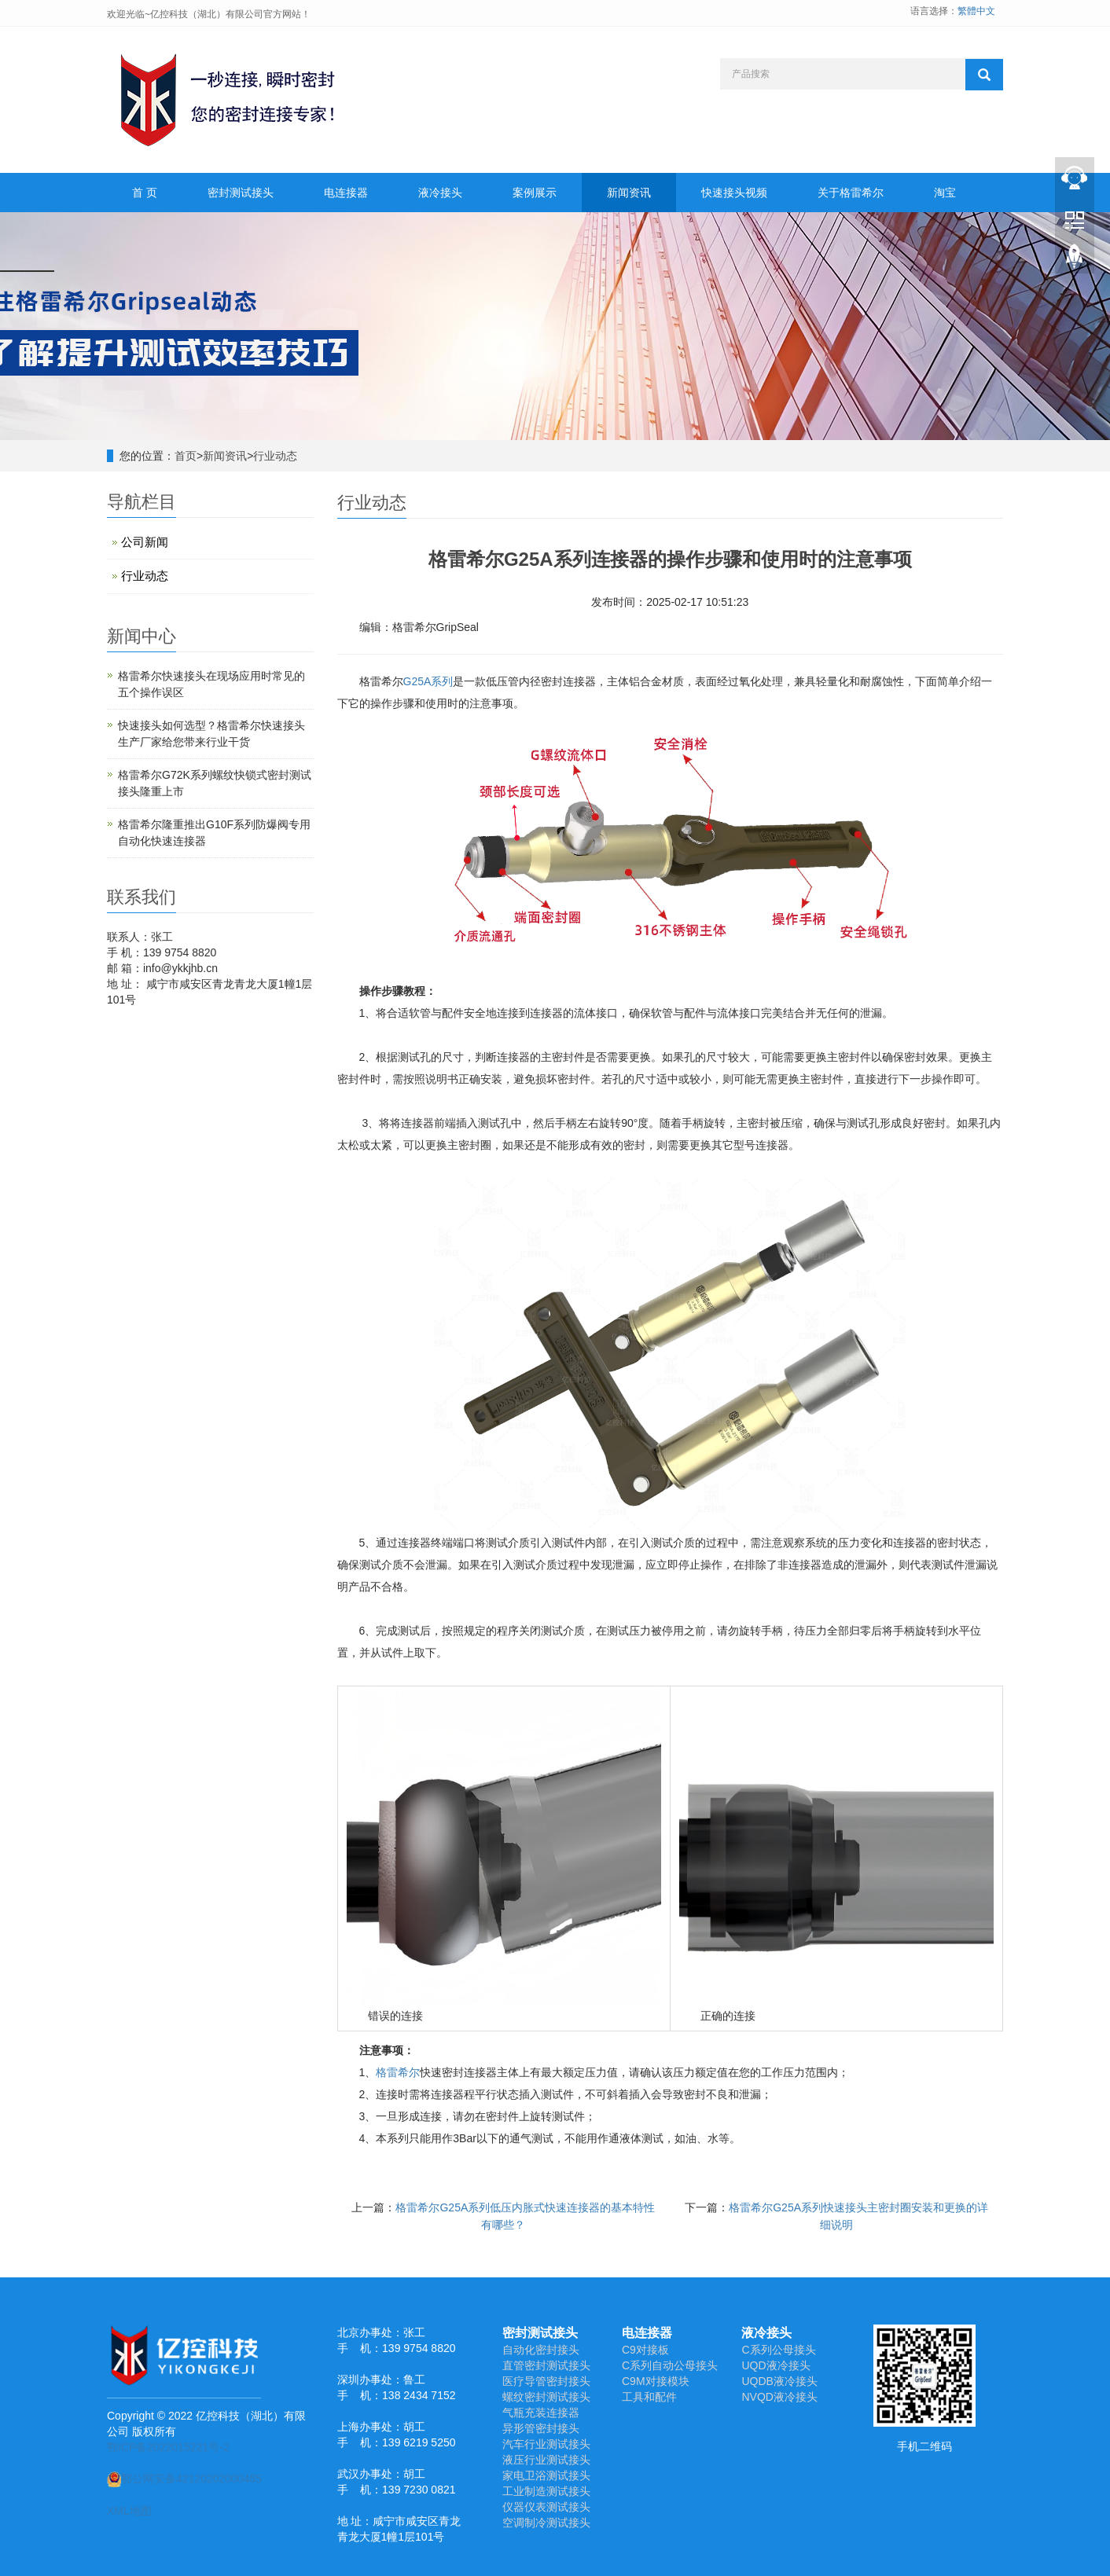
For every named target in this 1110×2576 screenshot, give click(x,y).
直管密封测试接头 (546, 2365)
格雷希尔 (398, 2072)
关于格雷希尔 (851, 192)
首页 (186, 456)
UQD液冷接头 (775, 2365)
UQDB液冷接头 (779, 2381)
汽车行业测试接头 (546, 2444)
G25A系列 (428, 681)
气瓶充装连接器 (540, 2412)
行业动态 (275, 456)
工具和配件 (649, 2397)
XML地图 (129, 2510)
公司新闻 (144, 542)
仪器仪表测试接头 (546, 2507)
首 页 (144, 192)
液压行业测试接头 (546, 2459)
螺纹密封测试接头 (546, 2397)
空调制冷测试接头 (546, 2522)
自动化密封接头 (540, 2349)
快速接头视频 (734, 192)
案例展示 (535, 192)
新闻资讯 (629, 192)
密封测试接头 (241, 192)
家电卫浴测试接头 (546, 2475)
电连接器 (346, 192)
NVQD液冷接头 (779, 2397)
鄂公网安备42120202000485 (184, 2478)
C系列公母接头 (778, 2349)
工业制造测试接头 (546, 2491)
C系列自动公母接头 (670, 2365)
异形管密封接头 (540, 2428)
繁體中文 (976, 11)
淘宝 (945, 192)
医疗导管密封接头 (546, 2381)
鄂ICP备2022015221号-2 (168, 2447)
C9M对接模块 (655, 2381)
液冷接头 (440, 192)
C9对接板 (645, 2349)
